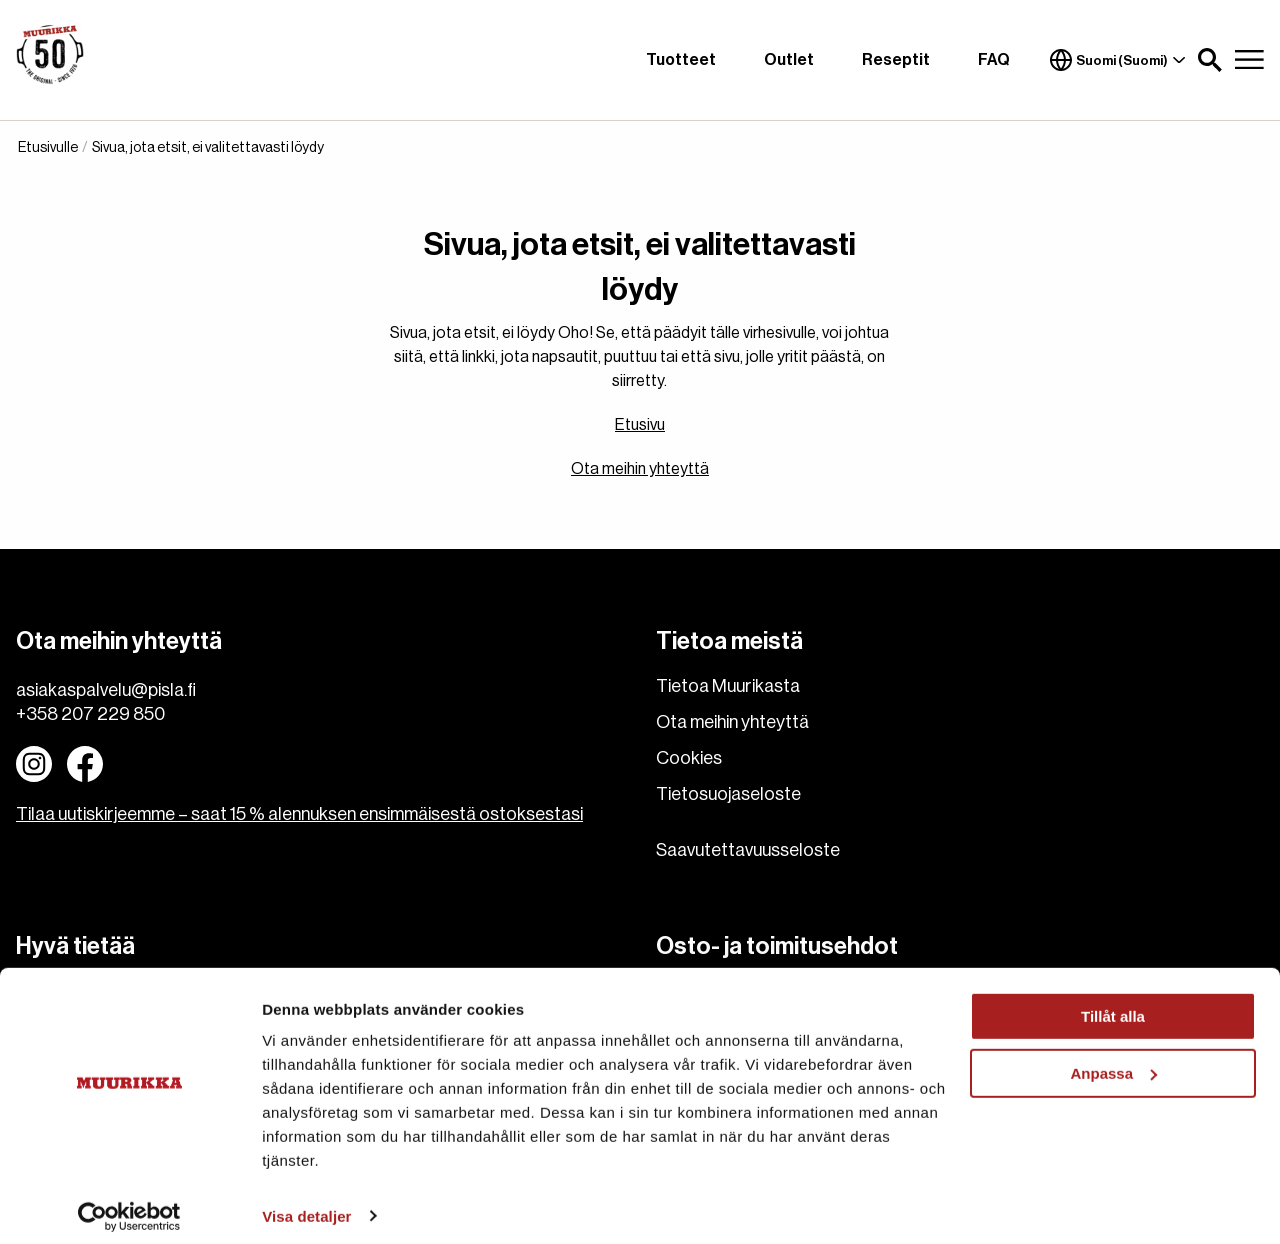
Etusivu (640, 425)
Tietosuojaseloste (728, 794)
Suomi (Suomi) (1118, 60)
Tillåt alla (1113, 1005)
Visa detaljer (306, 1204)
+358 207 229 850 (90, 714)
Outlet (789, 60)
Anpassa (1113, 1061)
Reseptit (896, 60)
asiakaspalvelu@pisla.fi (106, 690)
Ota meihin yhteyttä (640, 469)
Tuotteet (681, 60)
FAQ (994, 60)
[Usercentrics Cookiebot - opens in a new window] (129, 1205)
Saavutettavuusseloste (748, 850)
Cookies (689, 758)
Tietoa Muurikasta (728, 686)
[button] (1210, 60)
